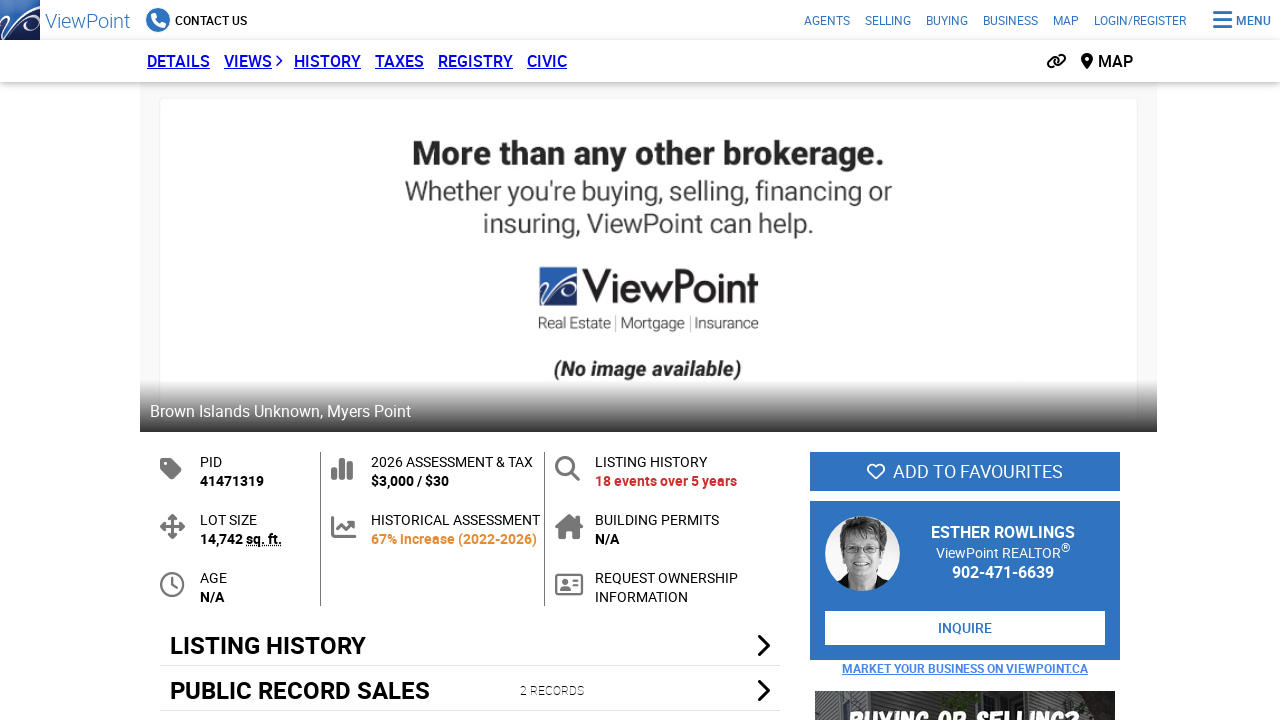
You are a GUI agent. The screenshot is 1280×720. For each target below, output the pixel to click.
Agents (827, 20)
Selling (888, 20)
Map (1066, 20)
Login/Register (1140, 20)
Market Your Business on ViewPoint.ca (965, 668)
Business (1010, 20)
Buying (947, 20)
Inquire (965, 627)
